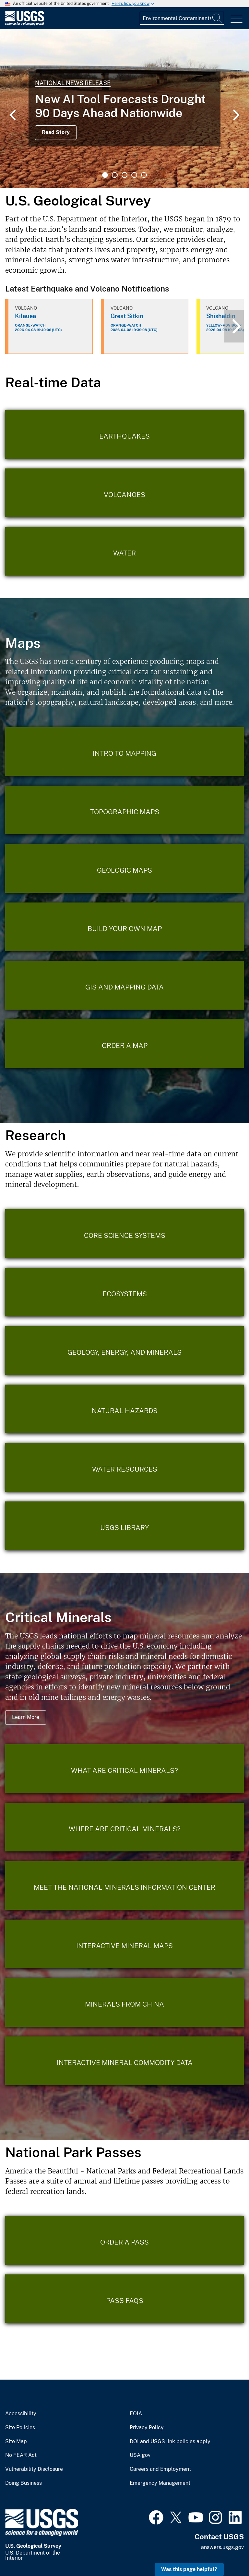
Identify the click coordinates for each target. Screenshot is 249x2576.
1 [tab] (105, 175)
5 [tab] (144, 175)
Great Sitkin (127, 316)
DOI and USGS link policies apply (170, 2442)
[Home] (24, 24)
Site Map (16, 2442)
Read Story (56, 132)
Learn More (25, 1717)
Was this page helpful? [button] (189, 2569)
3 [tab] (124, 175)
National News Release (73, 83)
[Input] (182, 18)
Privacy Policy (147, 2428)
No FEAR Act (21, 2455)
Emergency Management (160, 2483)
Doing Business (23, 2483)
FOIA (136, 2414)
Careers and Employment (160, 2469)
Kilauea (25, 316)
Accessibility (20, 2414)
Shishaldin (220, 316)
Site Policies (20, 2428)
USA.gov (140, 2455)
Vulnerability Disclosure (34, 2469)
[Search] (217, 18)
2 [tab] (115, 175)
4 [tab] (134, 175)
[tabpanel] (124, 108)
